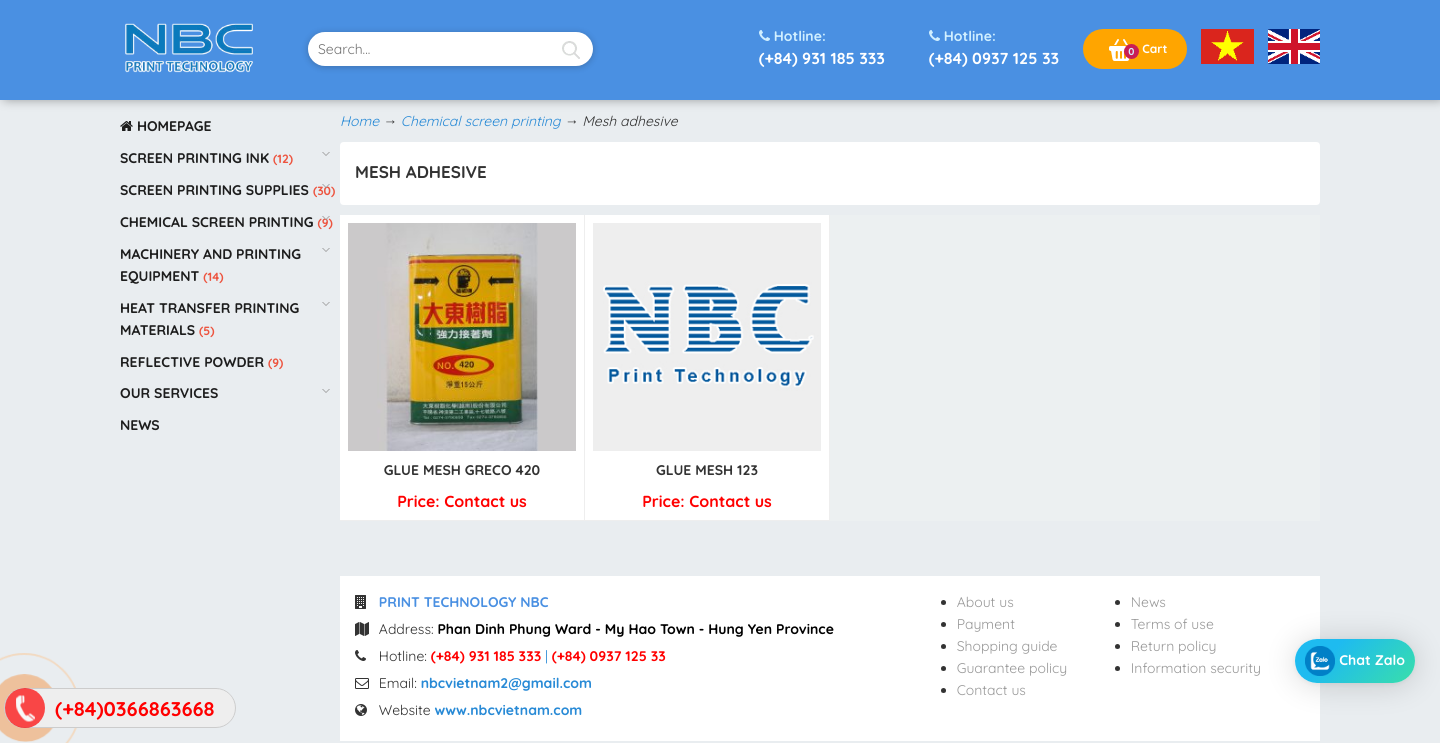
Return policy (1174, 646)
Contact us (991, 690)
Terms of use (1172, 624)
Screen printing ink (196, 158)
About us (985, 602)
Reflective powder (194, 362)
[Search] (570, 49)
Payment (986, 624)
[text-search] (450, 49)
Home (359, 121)
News (140, 425)
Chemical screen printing (218, 222)
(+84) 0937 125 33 (994, 46)
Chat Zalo (1355, 661)
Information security (1196, 668)
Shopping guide (1007, 646)
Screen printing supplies (216, 190)
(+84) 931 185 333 (822, 46)
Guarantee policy (1012, 668)
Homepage (166, 126)
